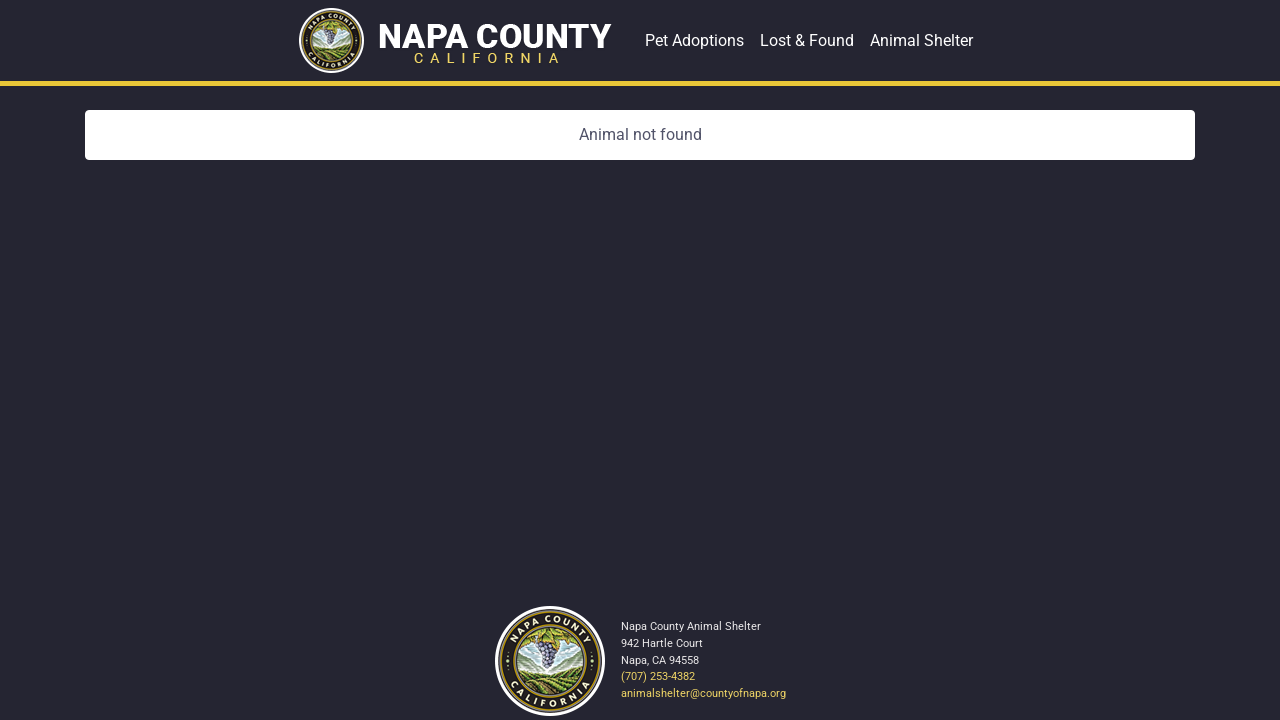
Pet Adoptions (694, 40)
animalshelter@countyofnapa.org (703, 693)
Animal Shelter (921, 40)
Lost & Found (807, 40)
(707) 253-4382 (658, 676)
